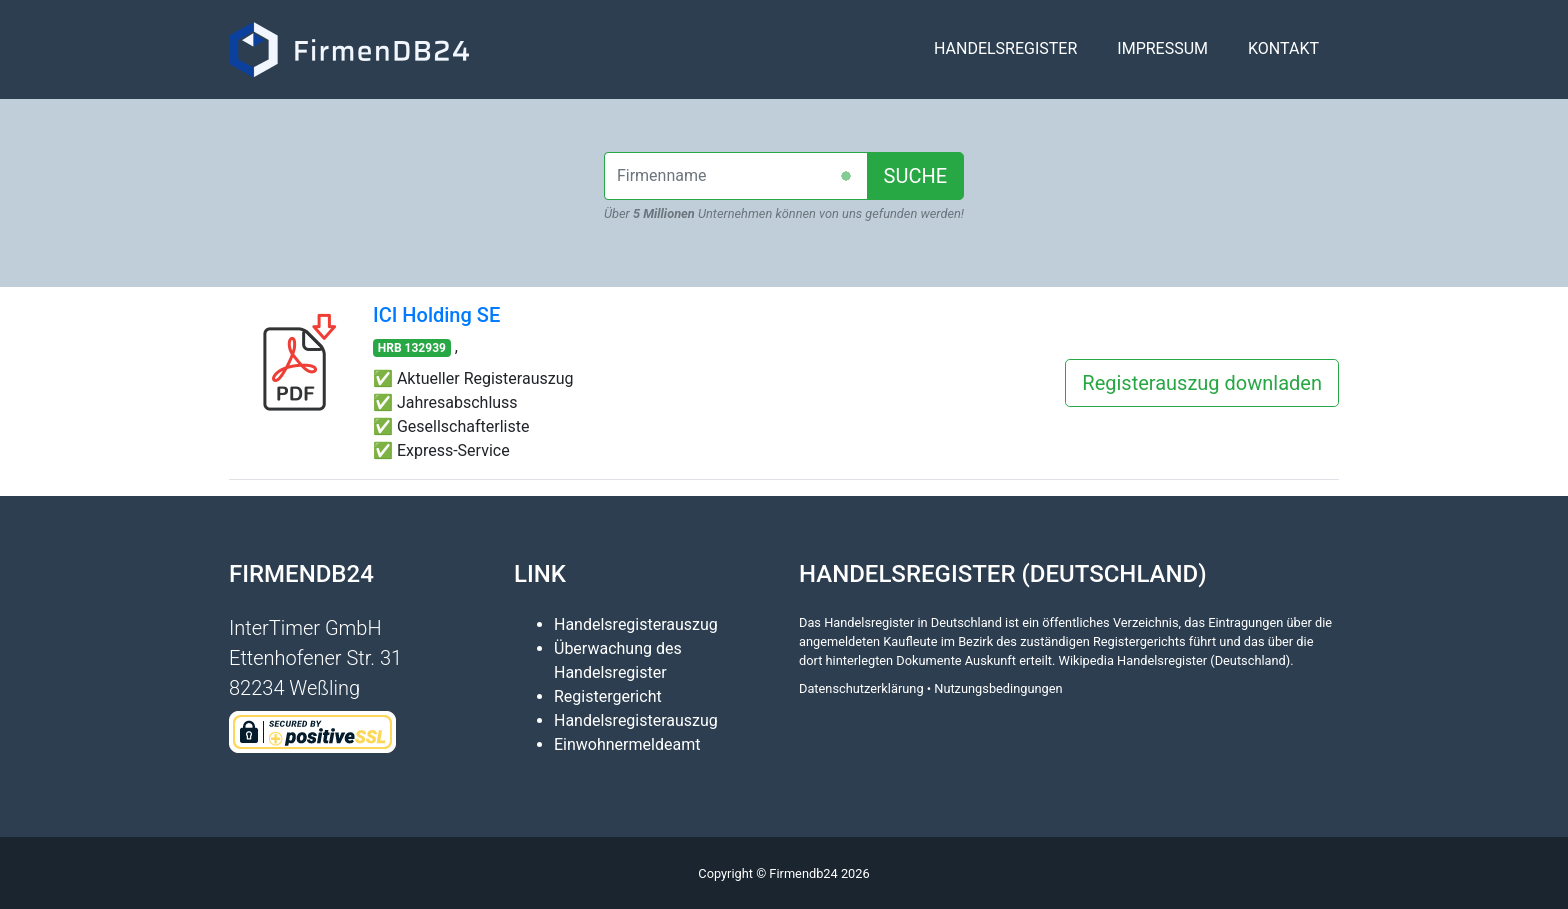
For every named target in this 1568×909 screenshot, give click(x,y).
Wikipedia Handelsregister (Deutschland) (1175, 660)
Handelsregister (1005, 56)
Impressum (1162, 56)
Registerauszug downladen (1202, 383)
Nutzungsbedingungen (998, 688)
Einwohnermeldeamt (627, 744)
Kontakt (1283, 56)
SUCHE (916, 176)
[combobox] (736, 176)
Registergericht (608, 696)
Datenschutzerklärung (861, 688)
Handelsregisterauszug (636, 624)
